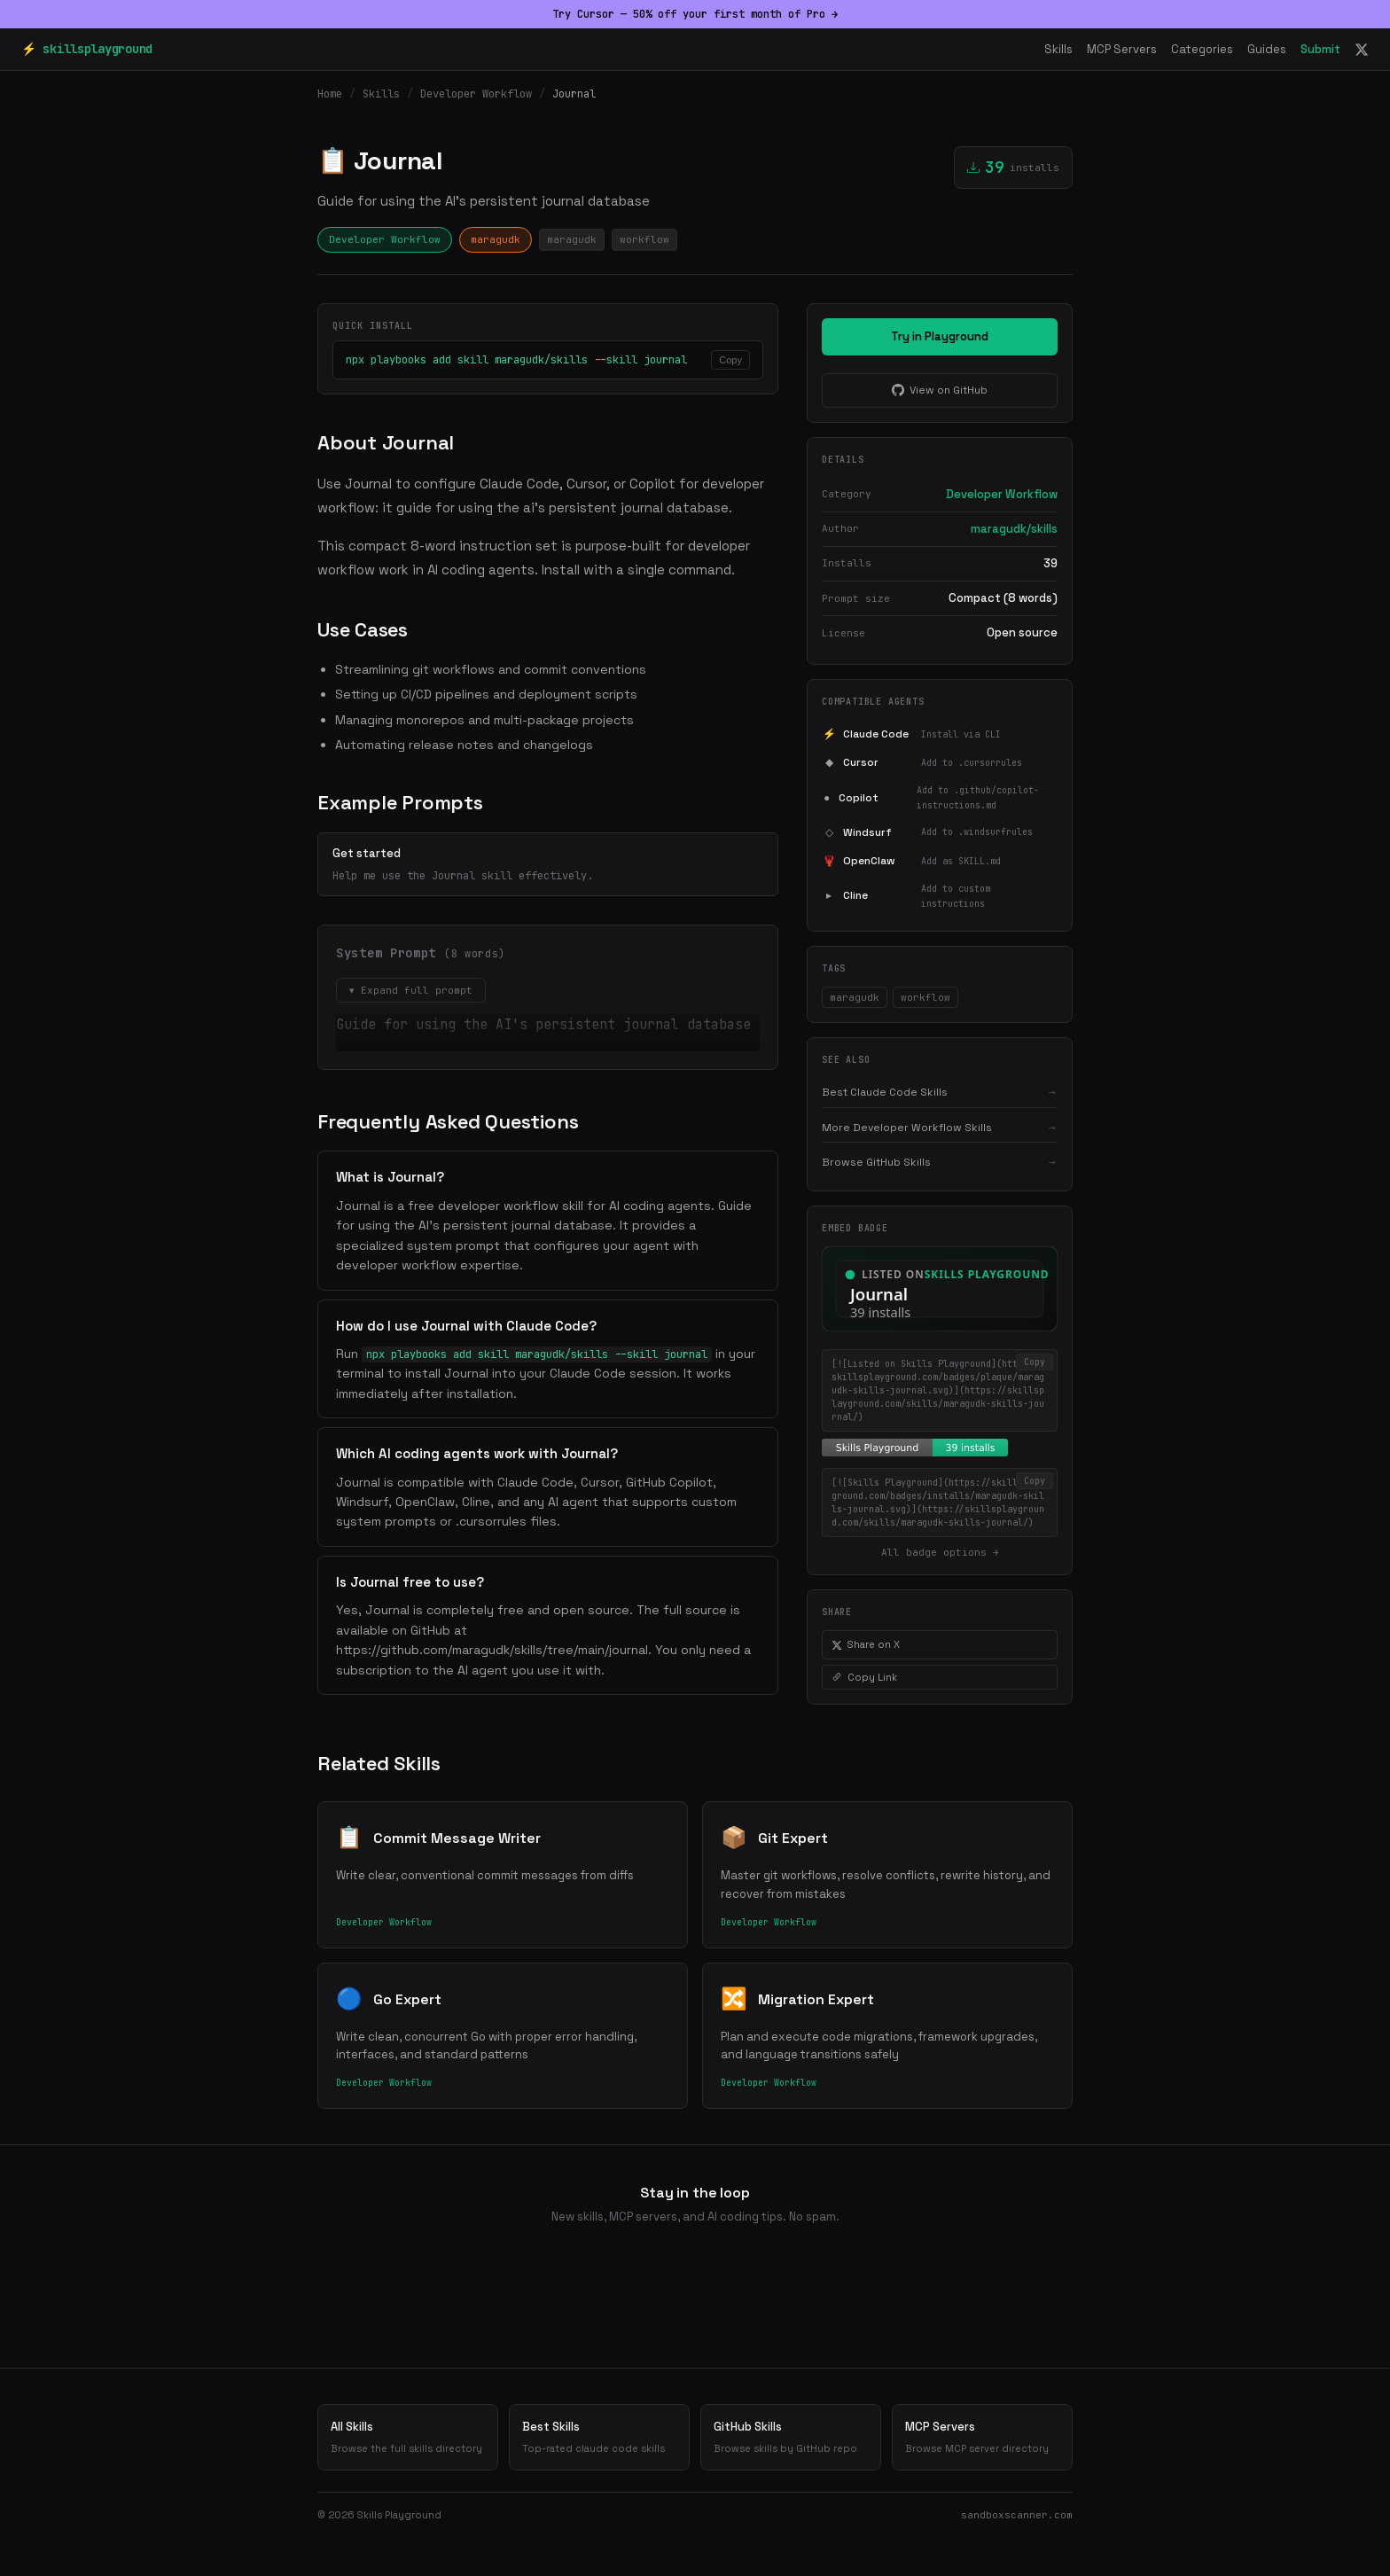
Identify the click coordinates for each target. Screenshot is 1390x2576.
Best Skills (599, 2438)
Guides (1266, 49)
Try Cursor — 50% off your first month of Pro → (695, 14)
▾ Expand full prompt (411, 990)
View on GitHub (940, 390)
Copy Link (864, 1677)
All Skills (408, 2438)
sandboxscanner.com (1017, 2515)
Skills (1058, 49)
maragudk (495, 239)
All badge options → (940, 1552)
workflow (644, 239)
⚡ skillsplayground (86, 49)
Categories (1202, 49)
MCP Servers (1122, 49)
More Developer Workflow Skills (940, 1127)
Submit (1320, 49)
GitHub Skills (791, 2438)
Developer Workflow (476, 94)
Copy (730, 360)
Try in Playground (939, 336)
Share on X (866, 1644)
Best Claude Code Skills (940, 1092)
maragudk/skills (1014, 528)
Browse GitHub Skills (940, 1162)
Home (329, 94)
